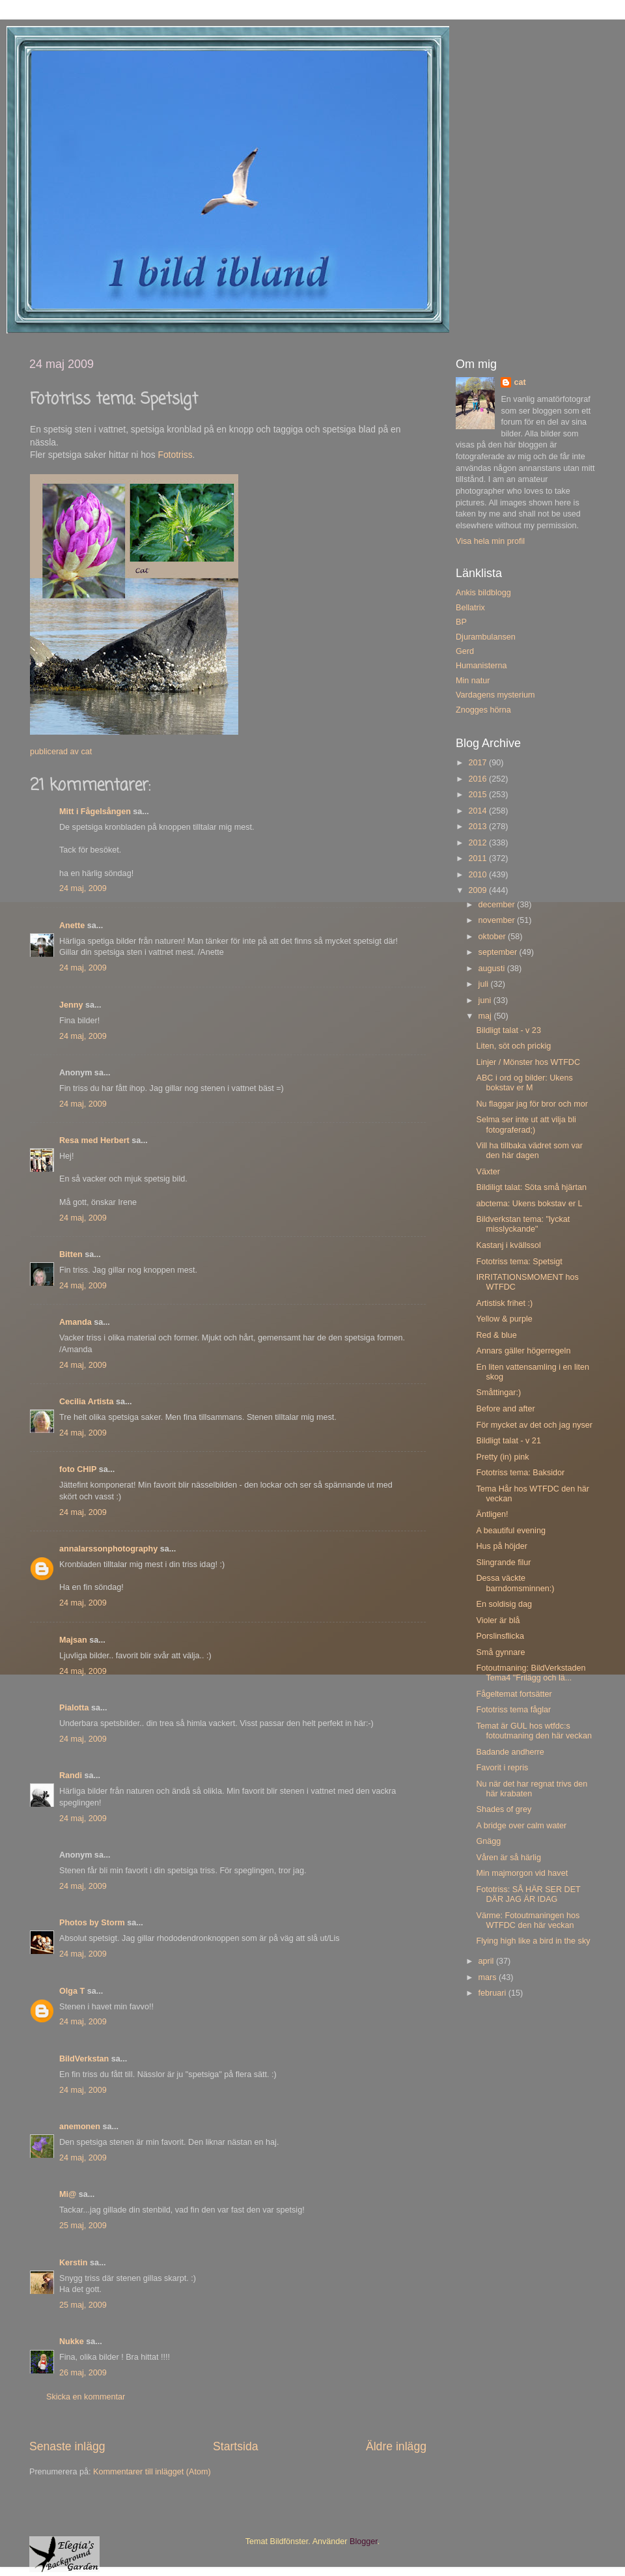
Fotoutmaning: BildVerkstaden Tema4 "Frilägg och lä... (530, 1672)
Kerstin (73, 2262)
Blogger (364, 2541)
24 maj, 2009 (83, 888)
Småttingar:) (498, 1392)
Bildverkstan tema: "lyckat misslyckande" (523, 1224)
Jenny (71, 1005)
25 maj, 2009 (83, 2225)
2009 (478, 890)
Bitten (71, 1254)
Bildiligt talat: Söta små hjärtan (531, 1187)
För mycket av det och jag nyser (534, 1425)
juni (486, 1000)
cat (519, 382)
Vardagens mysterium (495, 695)
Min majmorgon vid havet (522, 1873)
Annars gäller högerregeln (523, 1350)
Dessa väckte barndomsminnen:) (515, 1583)
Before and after (505, 1408)
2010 (478, 874)
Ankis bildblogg (483, 592)
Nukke (71, 2341)
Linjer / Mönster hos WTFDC (528, 1062)
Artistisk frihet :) (504, 1303)
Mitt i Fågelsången (95, 811)
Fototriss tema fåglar (513, 1709)
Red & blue (496, 1335)
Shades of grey (503, 1809)
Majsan (73, 1640)
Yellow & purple (504, 1318)
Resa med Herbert (94, 1140)
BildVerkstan (84, 2058)
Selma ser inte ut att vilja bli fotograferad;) (526, 1124)
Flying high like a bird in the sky (533, 1941)
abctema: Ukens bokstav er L (529, 1203)
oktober (493, 936)
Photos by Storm (92, 1922)
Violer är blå (498, 1620)
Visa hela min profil (490, 541)
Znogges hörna (483, 710)
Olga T (72, 1991)
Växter (487, 1171)
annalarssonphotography (108, 1548)
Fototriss (175, 454)
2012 (478, 842)
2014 (478, 810)
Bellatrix (470, 607)
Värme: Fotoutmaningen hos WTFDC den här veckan (527, 1920)
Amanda (75, 1322)
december (498, 904)
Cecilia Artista (86, 1401)
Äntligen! (492, 1514)
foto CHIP (77, 1469)
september (499, 952)
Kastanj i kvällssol (508, 1245)
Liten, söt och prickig (513, 1046)
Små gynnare (500, 1652)
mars (489, 1977)
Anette (72, 925)
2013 (478, 826)
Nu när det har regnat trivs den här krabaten (531, 1788)
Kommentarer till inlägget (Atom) (152, 2471)
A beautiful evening (510, 1530)
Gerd (465, 651)
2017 (478, 762)
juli (485, 984)
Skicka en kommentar (85, 2396)
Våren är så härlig (508, 1857)
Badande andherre (510, 1752)
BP (461, 622)
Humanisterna (481, 665)
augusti (493, 968)
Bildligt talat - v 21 (508, 1440)
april (487, 1961)
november (498, 920)
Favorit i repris (502, 1767)
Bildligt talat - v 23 (508, 1030)
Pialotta (74, 1707)
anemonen (79, 2126)
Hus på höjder (501, 1546)
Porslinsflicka (499, 1636)
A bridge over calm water (521, 1825)
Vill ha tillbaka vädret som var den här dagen (529, 1150)
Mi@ (67, 2194)
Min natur (473, 680)
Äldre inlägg (396, 2446)
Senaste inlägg (67, 2446)
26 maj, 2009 (83, 2372)
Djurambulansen (486, 637)
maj (486, 1016)
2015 (478, 794)
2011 (478, 858)
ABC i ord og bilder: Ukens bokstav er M (524, 1082)
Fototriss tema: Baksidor (520, 1472)
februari (493, 1993)
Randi (70, 1775)
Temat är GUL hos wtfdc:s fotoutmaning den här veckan (533, 1730)
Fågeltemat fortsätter (513, 1694)
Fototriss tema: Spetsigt (519, 1261)
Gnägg (488, 1841)
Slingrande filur (503, 1562)
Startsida (235, 2446)
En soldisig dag (503, 1604)
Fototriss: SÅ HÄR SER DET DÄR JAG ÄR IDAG (528, 1894)
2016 (478, 779)
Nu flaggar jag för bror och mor (532, 1104)
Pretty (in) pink (502, 1457)
